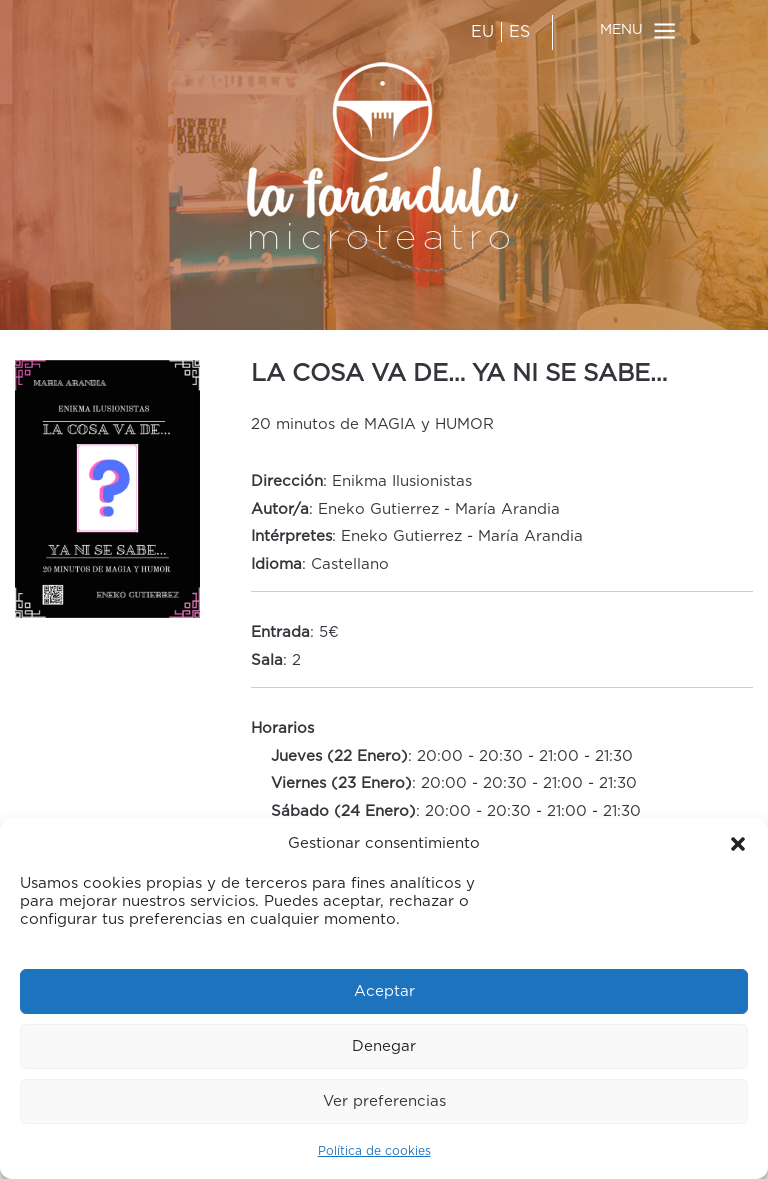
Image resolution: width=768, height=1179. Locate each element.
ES (519, 32)
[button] (738, 844)
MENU (621, 30)
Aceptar (384, 991)
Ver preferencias (384, 1101)
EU (482, 32)
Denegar (384, 1046)
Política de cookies (374, 1151)
